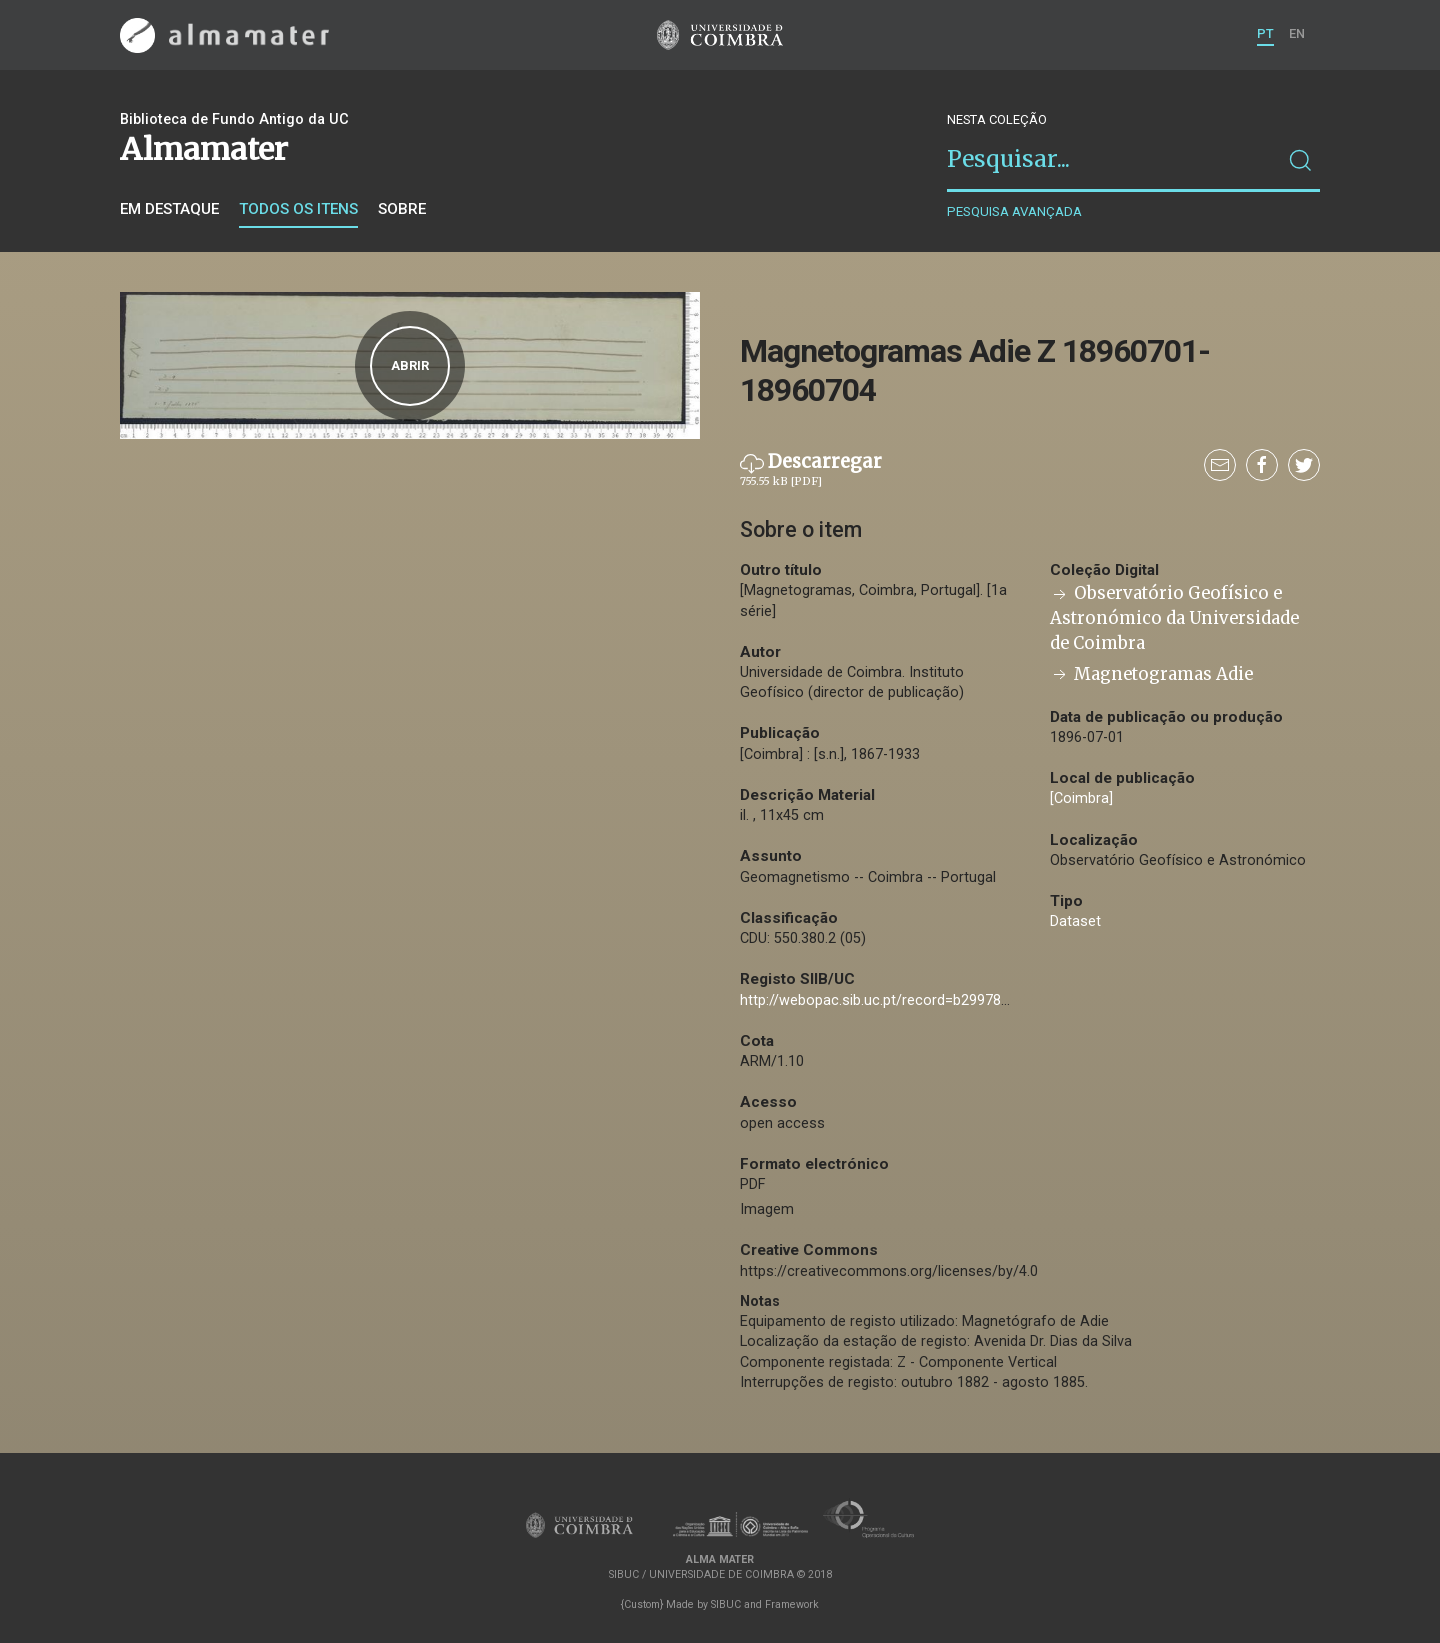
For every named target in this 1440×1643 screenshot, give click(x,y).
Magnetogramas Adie (1151, 674)
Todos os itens (298, 209)
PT (1265, 33)
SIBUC (726, 1604)
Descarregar (811, 470)
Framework (792, 1604)
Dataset (1075, 921)
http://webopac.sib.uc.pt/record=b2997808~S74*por (910, 1000)
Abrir (410, 365)
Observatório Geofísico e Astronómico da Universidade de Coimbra (1174, 618)
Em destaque (169, 209)
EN (1297, 33)
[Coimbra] (1081, 798)
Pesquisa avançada (1014, 211)
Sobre (402, 209)
